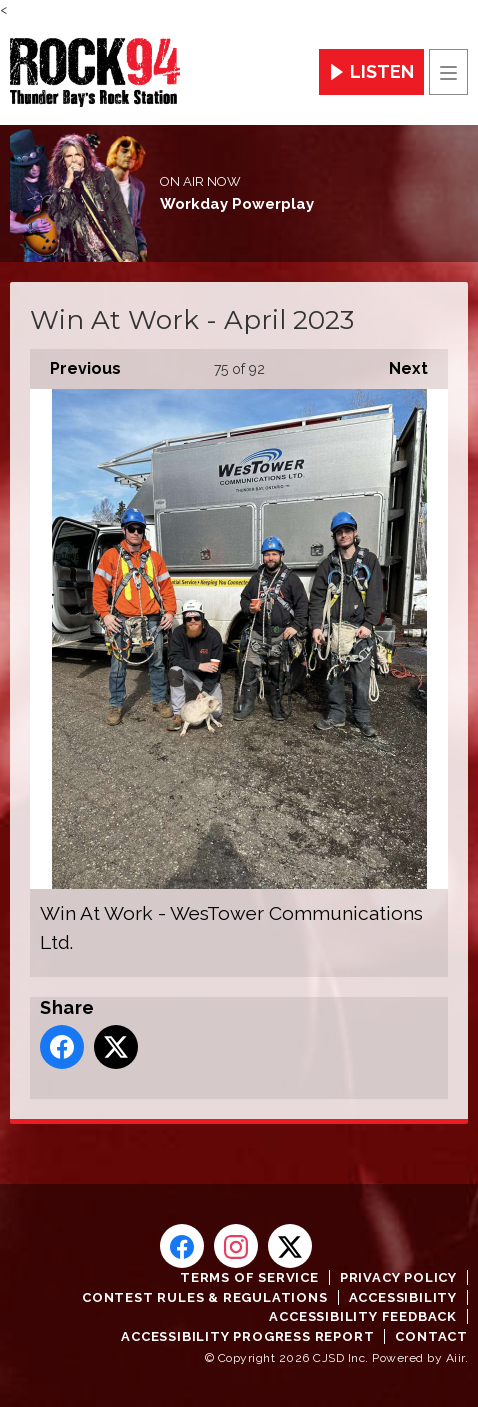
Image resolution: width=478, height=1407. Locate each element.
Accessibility (403, 1297)
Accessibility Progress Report (247, 1336)
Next (398, 363)
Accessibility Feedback (363, 1316)
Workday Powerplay (237, 204)
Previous (75, 363)
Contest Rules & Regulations (205, 1297)
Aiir (455, 1358)
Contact (431, 1336)
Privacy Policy (398, 1277)
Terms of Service (249, 1277)
